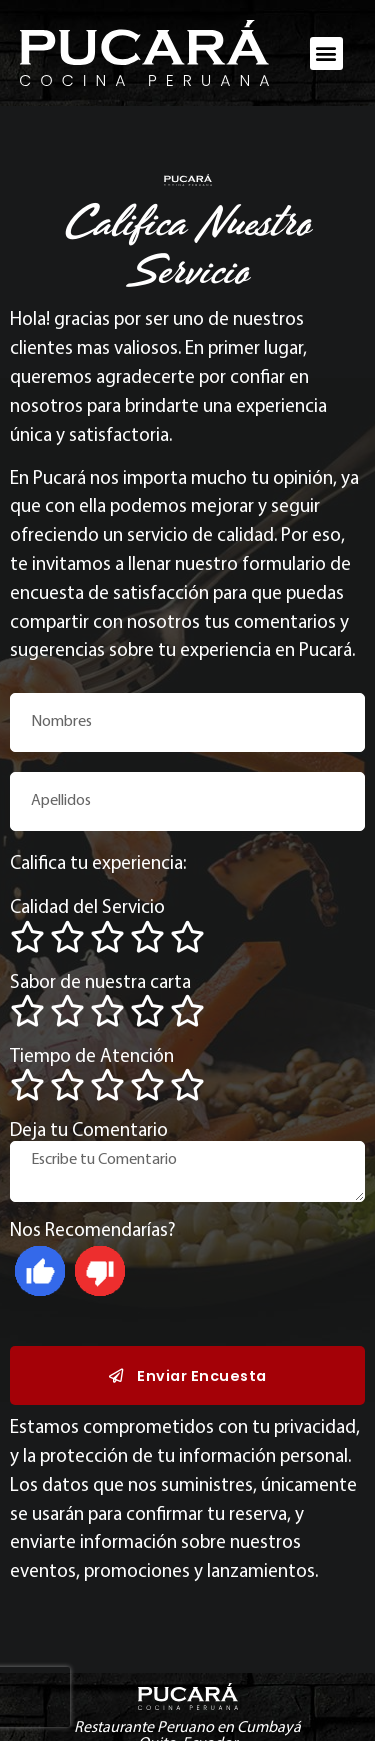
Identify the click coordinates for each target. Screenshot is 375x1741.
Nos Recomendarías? (93, 1231)
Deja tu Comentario (89, 1131)
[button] (326, 53)
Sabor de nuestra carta (100, 983)
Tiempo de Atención (92, 1057)
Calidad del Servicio (87, 908)
